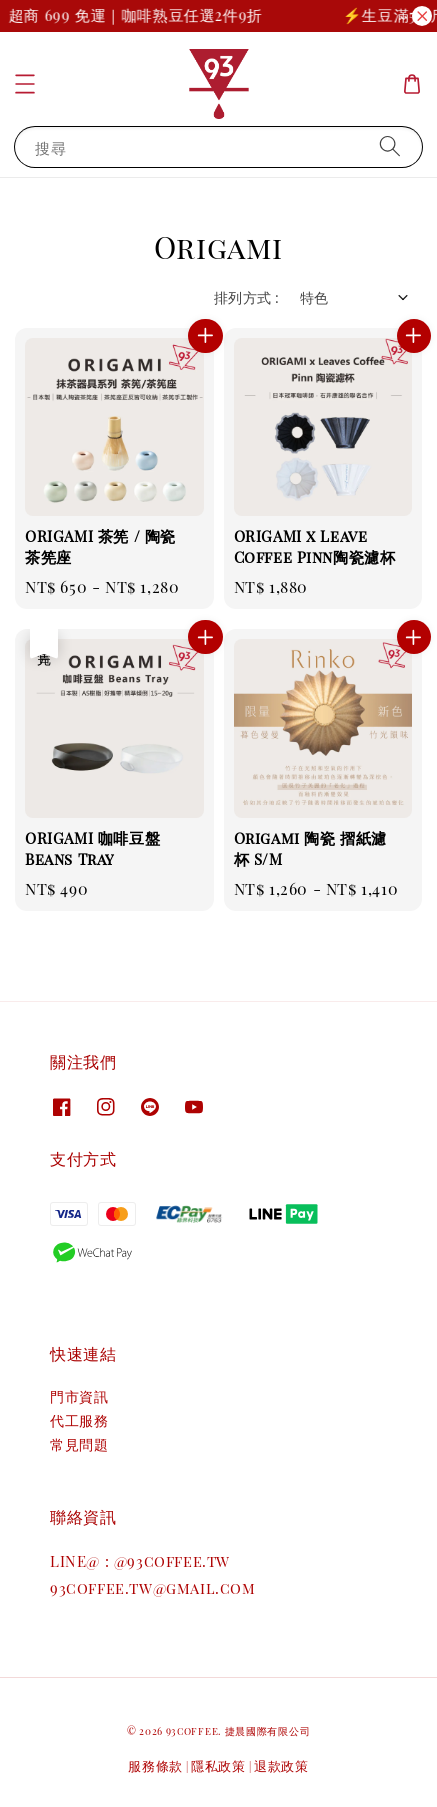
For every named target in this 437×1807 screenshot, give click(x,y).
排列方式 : (246, 297)
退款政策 (281, 1765)
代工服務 (79, 1420)
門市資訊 (79, 1396)
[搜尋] (390, 146)
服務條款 (155, 1765)
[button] (25, 84)
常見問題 (79, 1444)
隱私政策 (218, 1765)
